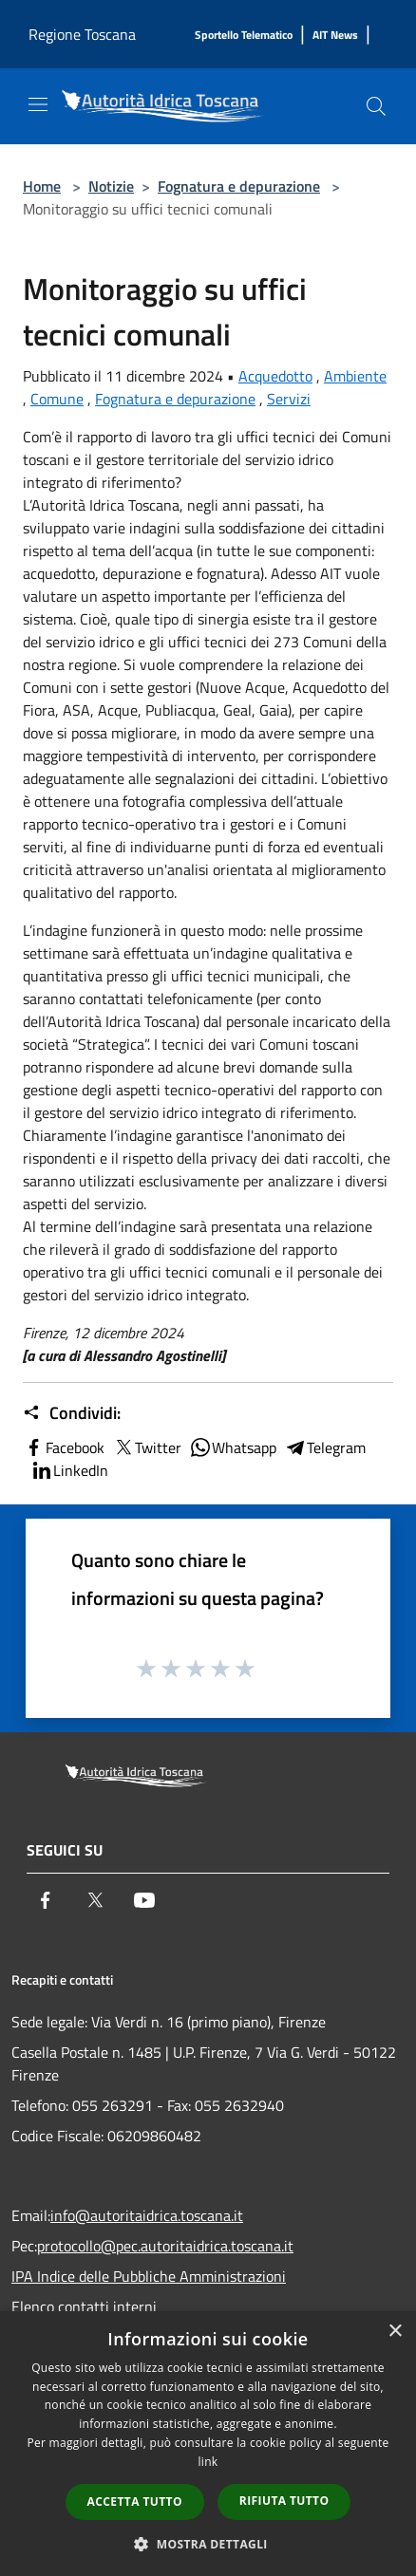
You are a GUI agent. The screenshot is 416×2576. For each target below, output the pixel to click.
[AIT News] (335, 36)
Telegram (325, 1447)
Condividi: (72, 1413)
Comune (57, 398)
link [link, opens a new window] (208, 2462)
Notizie (111, 186)
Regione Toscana (82, 34)
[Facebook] (46, 1900)
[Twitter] (95, 1900)
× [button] (395, 2331)
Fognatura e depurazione (239, 186)
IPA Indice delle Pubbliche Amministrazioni (148, 2276)
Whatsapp (232, 1447)
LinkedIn (69, 1470)
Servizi (289, 398)
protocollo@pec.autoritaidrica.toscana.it (165, 2245)
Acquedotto (275, 375)
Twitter (146, 1447)
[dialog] (208, 2443)
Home (42, 186)
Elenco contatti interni (84, 2306)
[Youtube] (144, 1900)
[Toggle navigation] (38, 104)
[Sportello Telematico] (244, 36)
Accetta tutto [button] (134, 2501)
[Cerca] (376, 106)
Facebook (63, 1447)
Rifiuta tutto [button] (284, 2500)
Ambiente (355, 375)
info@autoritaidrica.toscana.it (146, 2215)
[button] (208, 2543)
